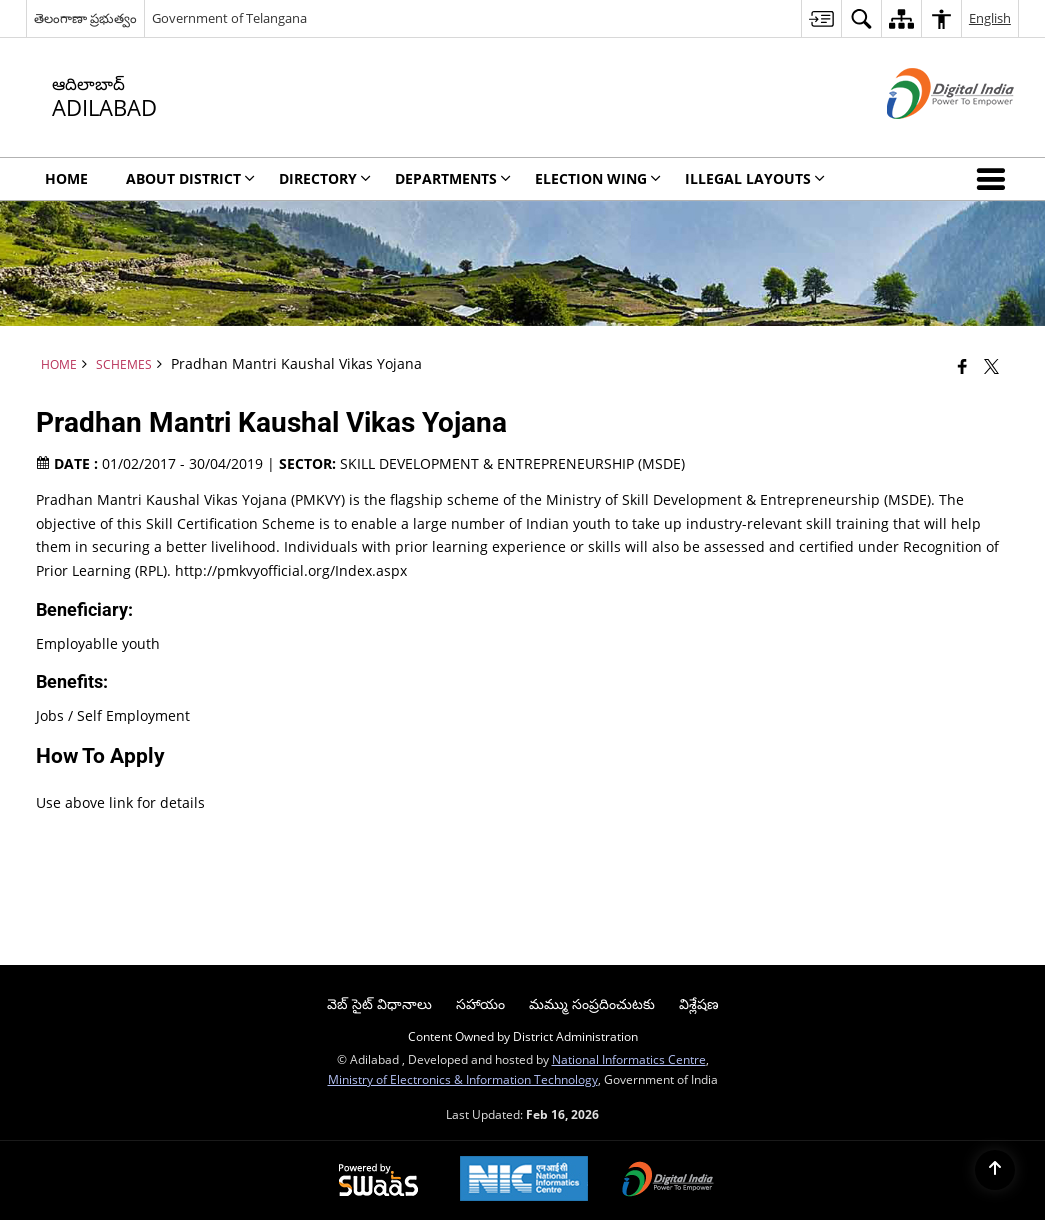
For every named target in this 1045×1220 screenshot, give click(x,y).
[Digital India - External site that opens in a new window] (925, 135)
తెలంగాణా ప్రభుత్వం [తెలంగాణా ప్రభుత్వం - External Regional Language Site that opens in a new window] (85, 18)
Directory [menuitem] (325, 178)
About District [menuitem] (190, 178)
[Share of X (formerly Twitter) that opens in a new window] (991, 366)
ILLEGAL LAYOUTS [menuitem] (755, 178)
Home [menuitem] (66, 178)
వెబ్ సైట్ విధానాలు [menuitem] (379, 1003)
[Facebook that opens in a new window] (962, 366)
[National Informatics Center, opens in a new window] (524, 1180)
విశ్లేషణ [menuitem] (699, 1003)
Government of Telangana (229, 18)
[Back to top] (995, 1170)
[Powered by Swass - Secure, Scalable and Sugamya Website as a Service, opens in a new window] (378, 1181)
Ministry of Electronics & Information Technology (463, 1079)
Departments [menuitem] (453, 178)
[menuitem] (821, 18)
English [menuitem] (990, 18)
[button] (995, 179)
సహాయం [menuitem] (480, 1003)
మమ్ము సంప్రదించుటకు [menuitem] (592, 1003)
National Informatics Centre (629, 1059)
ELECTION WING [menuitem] (598, 178)
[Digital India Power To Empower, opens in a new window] (668, 1181)
